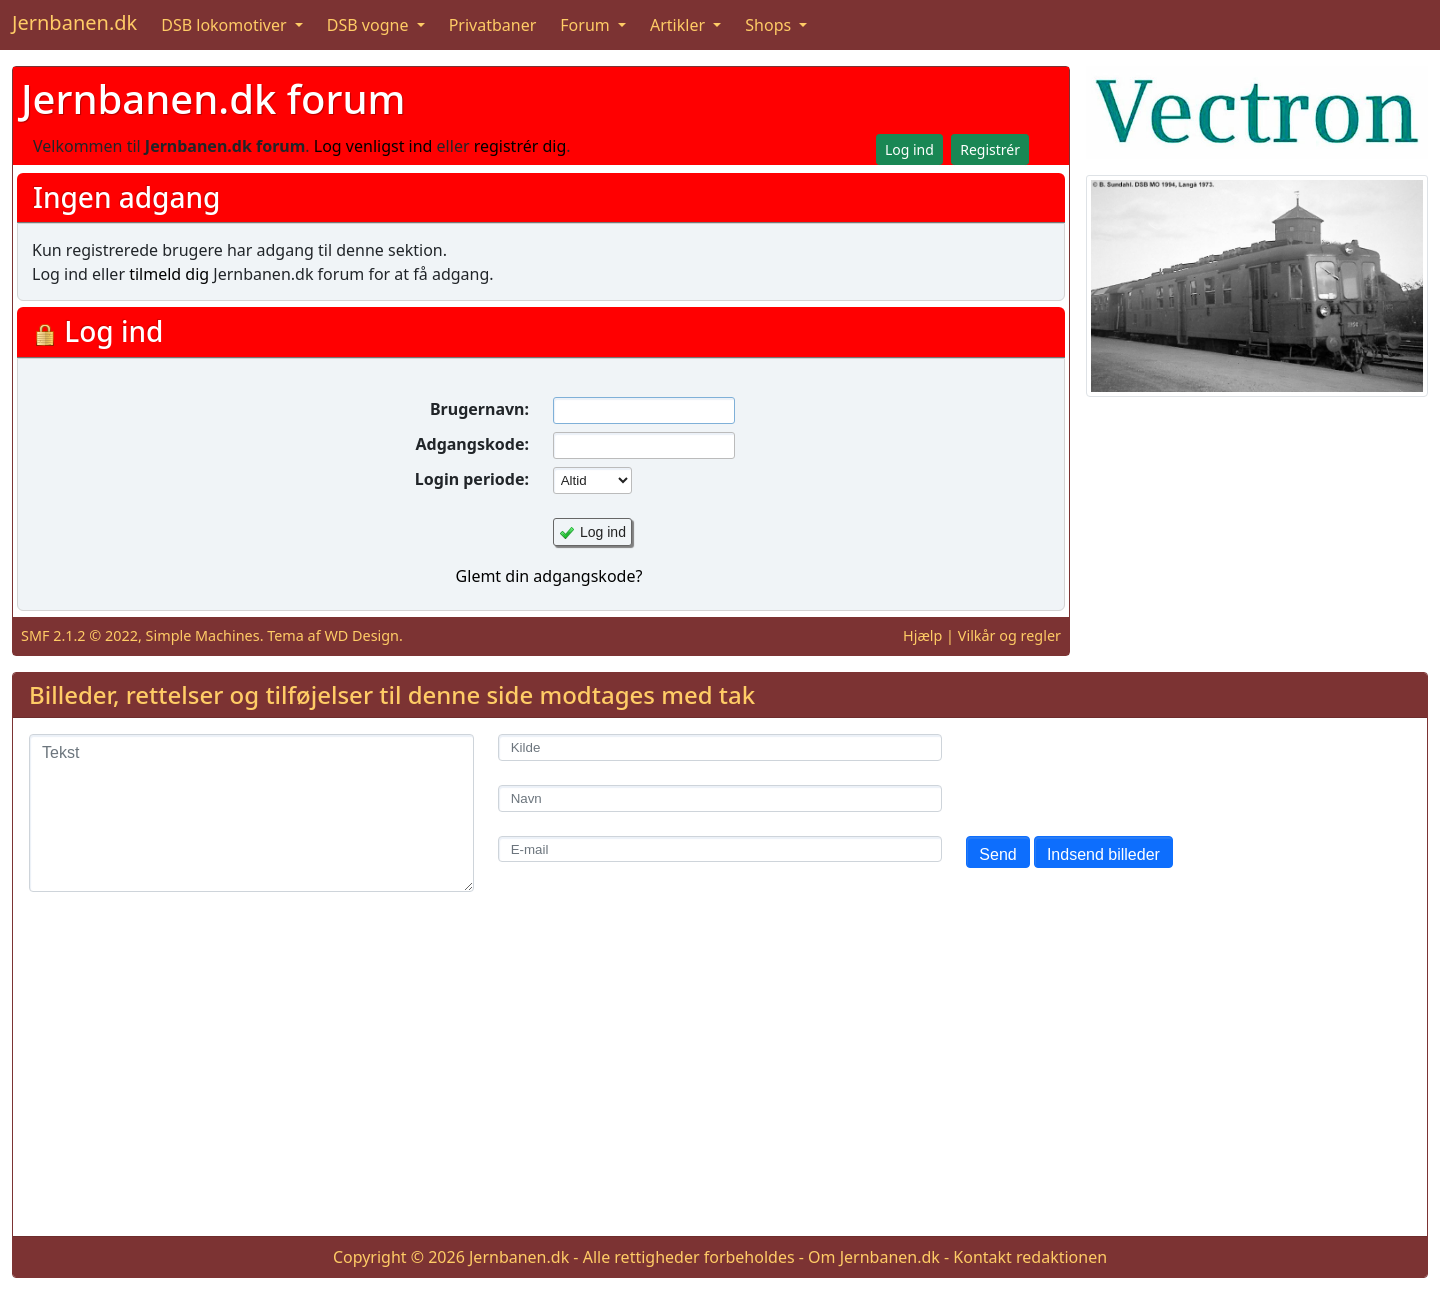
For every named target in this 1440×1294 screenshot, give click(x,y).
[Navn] (720, 798)
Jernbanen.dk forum (213, 98)
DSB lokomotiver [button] (226, 25)
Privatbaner (493, 25)
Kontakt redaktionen (1030, 1257)
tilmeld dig (169, 274)
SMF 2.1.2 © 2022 (79, 635)
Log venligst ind (373, 146)
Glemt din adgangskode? (549, 576)
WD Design (361, 635)
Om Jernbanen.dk (874, 1257)
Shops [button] (770, 25)
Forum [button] (587, 25)
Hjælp (922, 635)
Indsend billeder (1103, 854)
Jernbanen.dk (74, 22)
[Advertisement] (720, 1080)
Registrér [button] (990, 149)
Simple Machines (203, 635)
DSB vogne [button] (370, 25)
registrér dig (520, 146)
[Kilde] (720, 747)
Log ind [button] (909, 149)
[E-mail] (720, 849)
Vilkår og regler (1009, 635)
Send (997, 854)
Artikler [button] (679, 25)
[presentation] (1118, 773)
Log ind (603, 532)
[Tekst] (251, 813)
